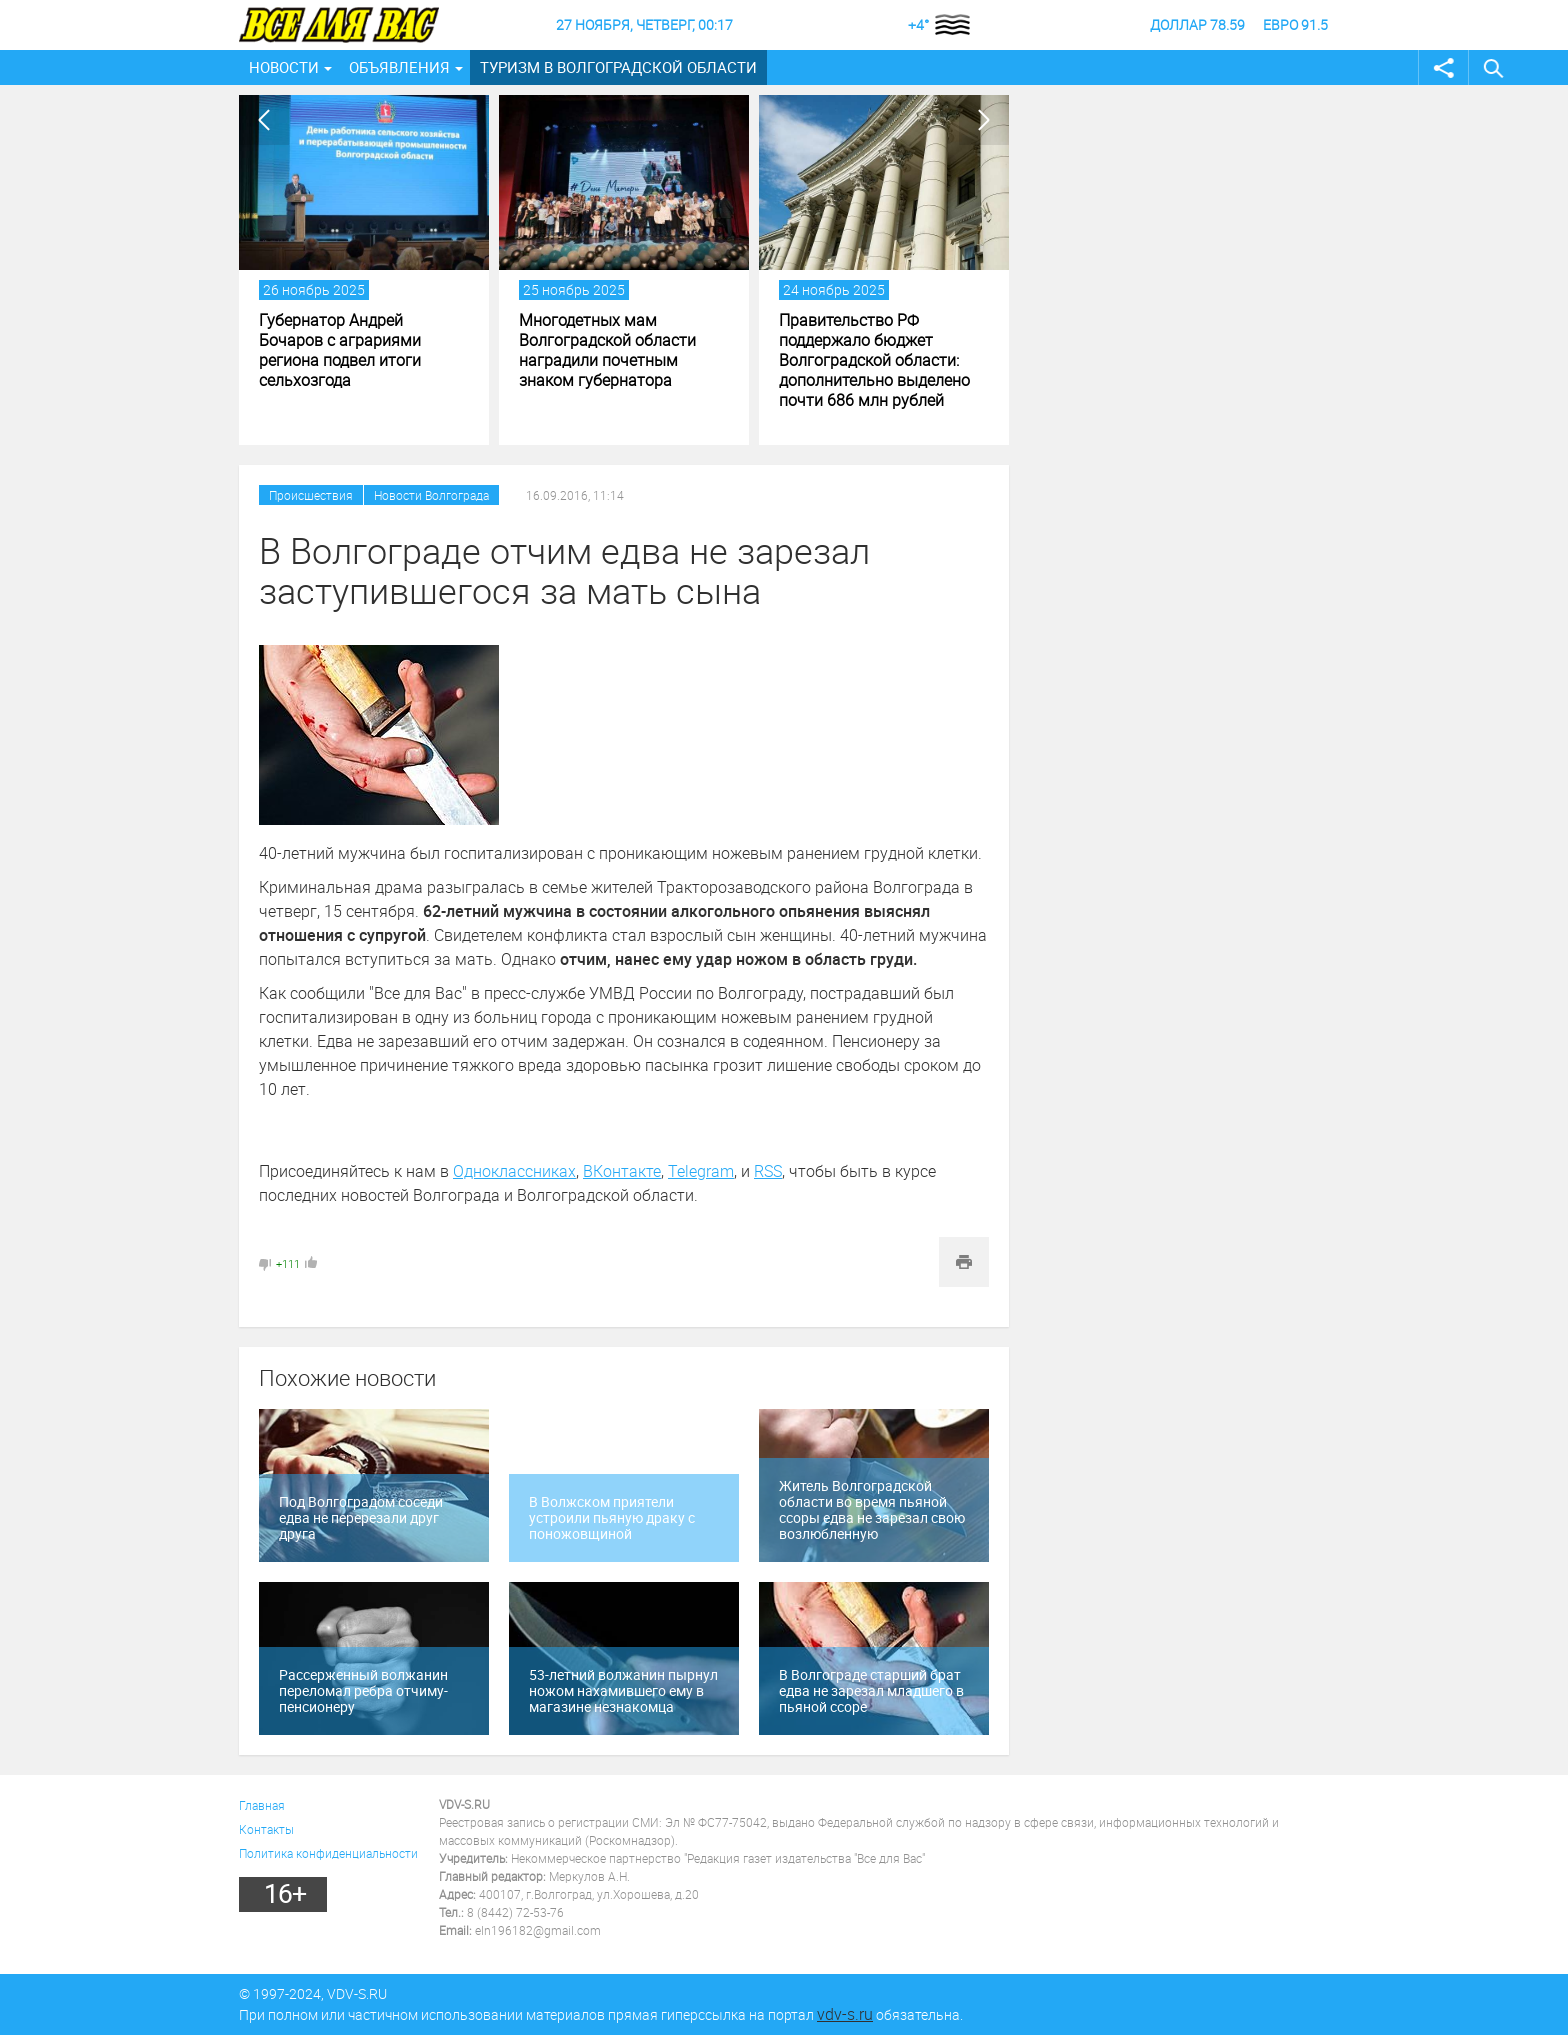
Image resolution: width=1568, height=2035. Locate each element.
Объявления (399, 67)
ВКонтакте (622, 1171)
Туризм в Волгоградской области (618, 67)
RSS (768, 1171)
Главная (262, 1805)
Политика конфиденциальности (328, 1853)
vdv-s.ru (845, 2014)
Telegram (701, 1171)
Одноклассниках (514, 1171)
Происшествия (311, 495)
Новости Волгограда (431, 495)
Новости (284, 67)
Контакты (266, 1829)
